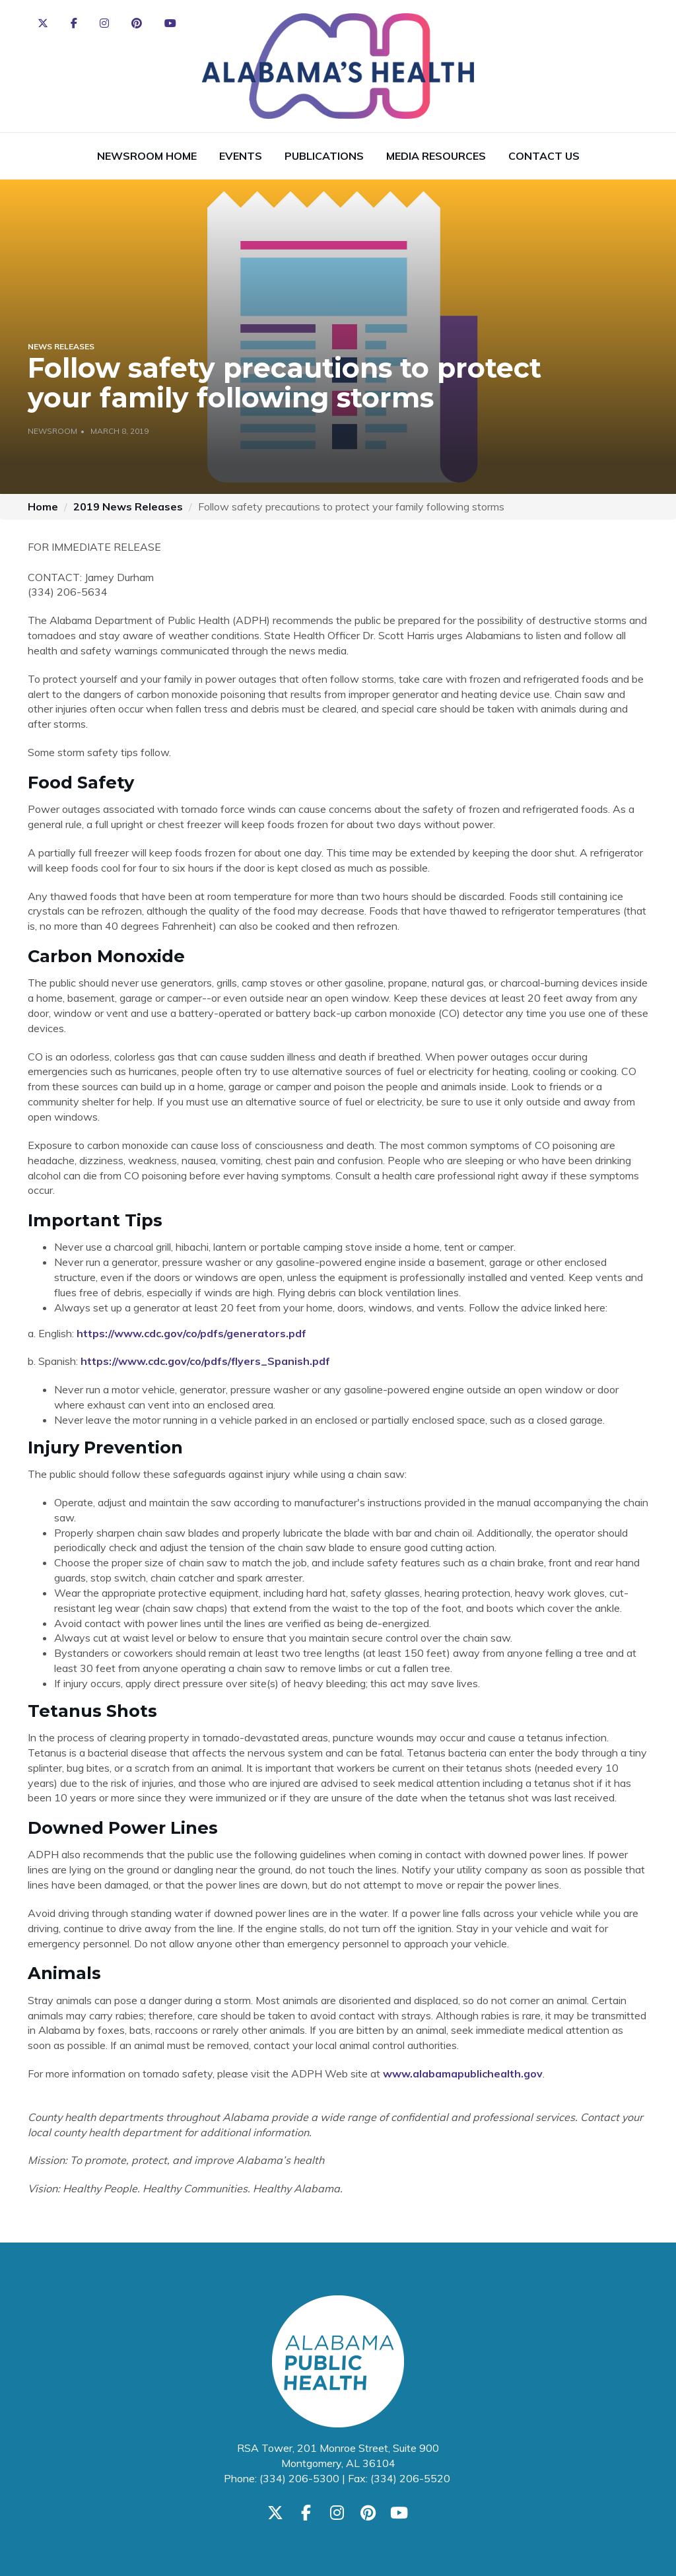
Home (43, 506)
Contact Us (544, 155)
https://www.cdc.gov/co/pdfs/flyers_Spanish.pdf (205, 1361)
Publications (324, 155)
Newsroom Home (147, 155)
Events (240, 155)
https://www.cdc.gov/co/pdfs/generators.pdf (191, 1333)
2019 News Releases (128, 506)
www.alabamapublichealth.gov (463, 2073)
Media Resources (436, 155)
